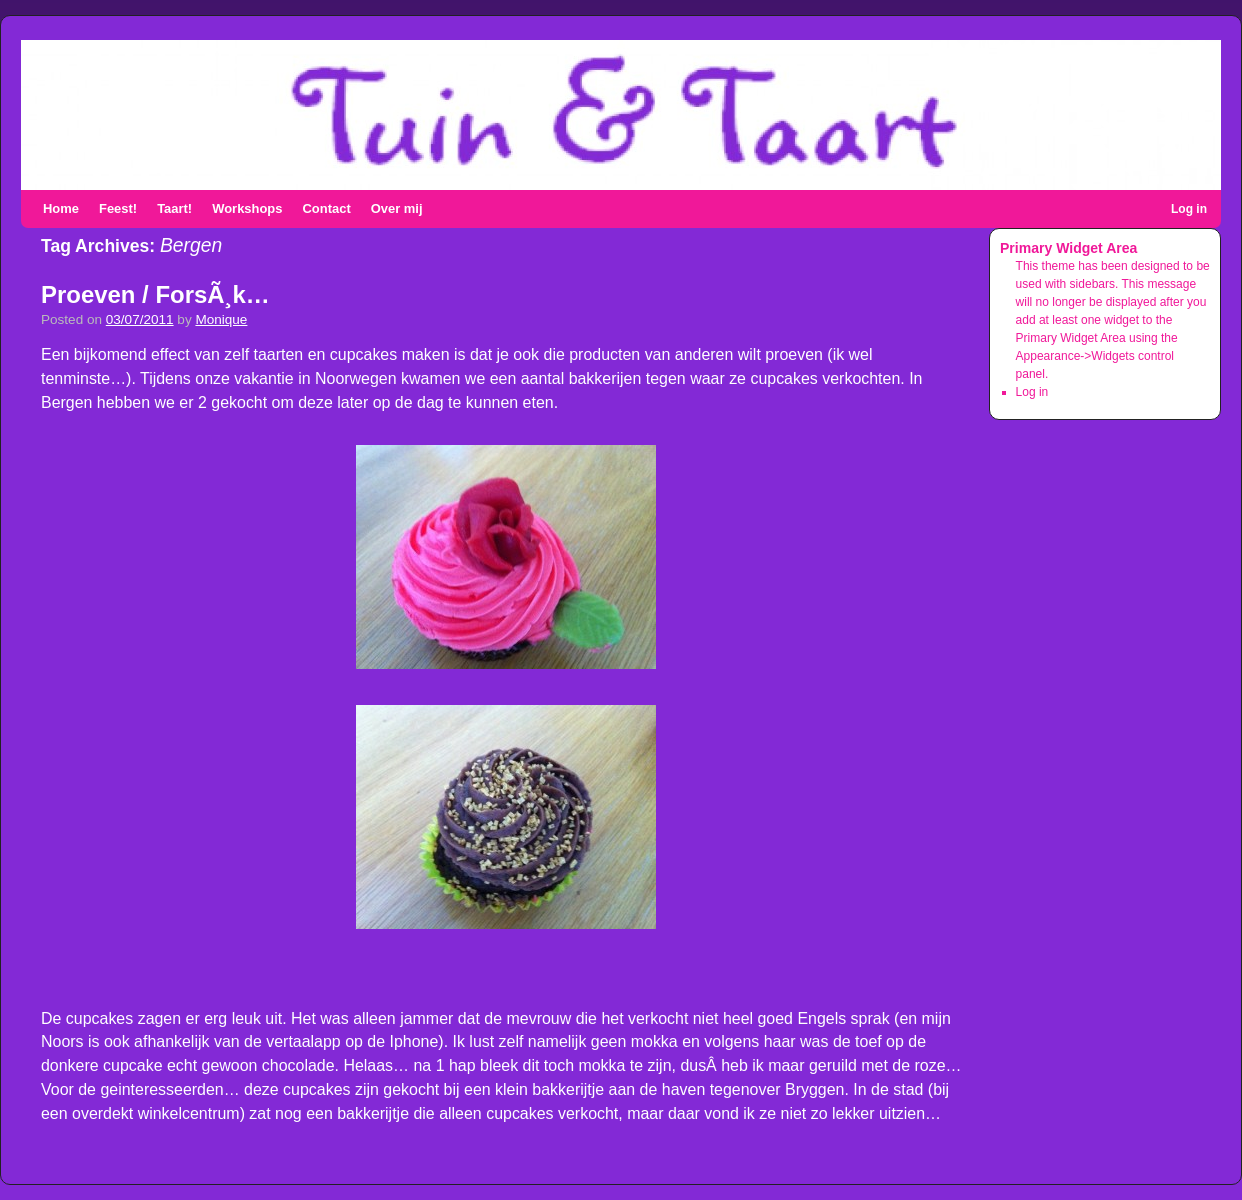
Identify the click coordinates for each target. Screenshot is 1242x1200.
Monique (221, 319)
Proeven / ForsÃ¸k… (155, 294)
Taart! (174, 208)
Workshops (247, 208)
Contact (326, 208)
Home (61, 208)
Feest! (118, 208)
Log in (1189, 209)
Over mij (397, 208)
